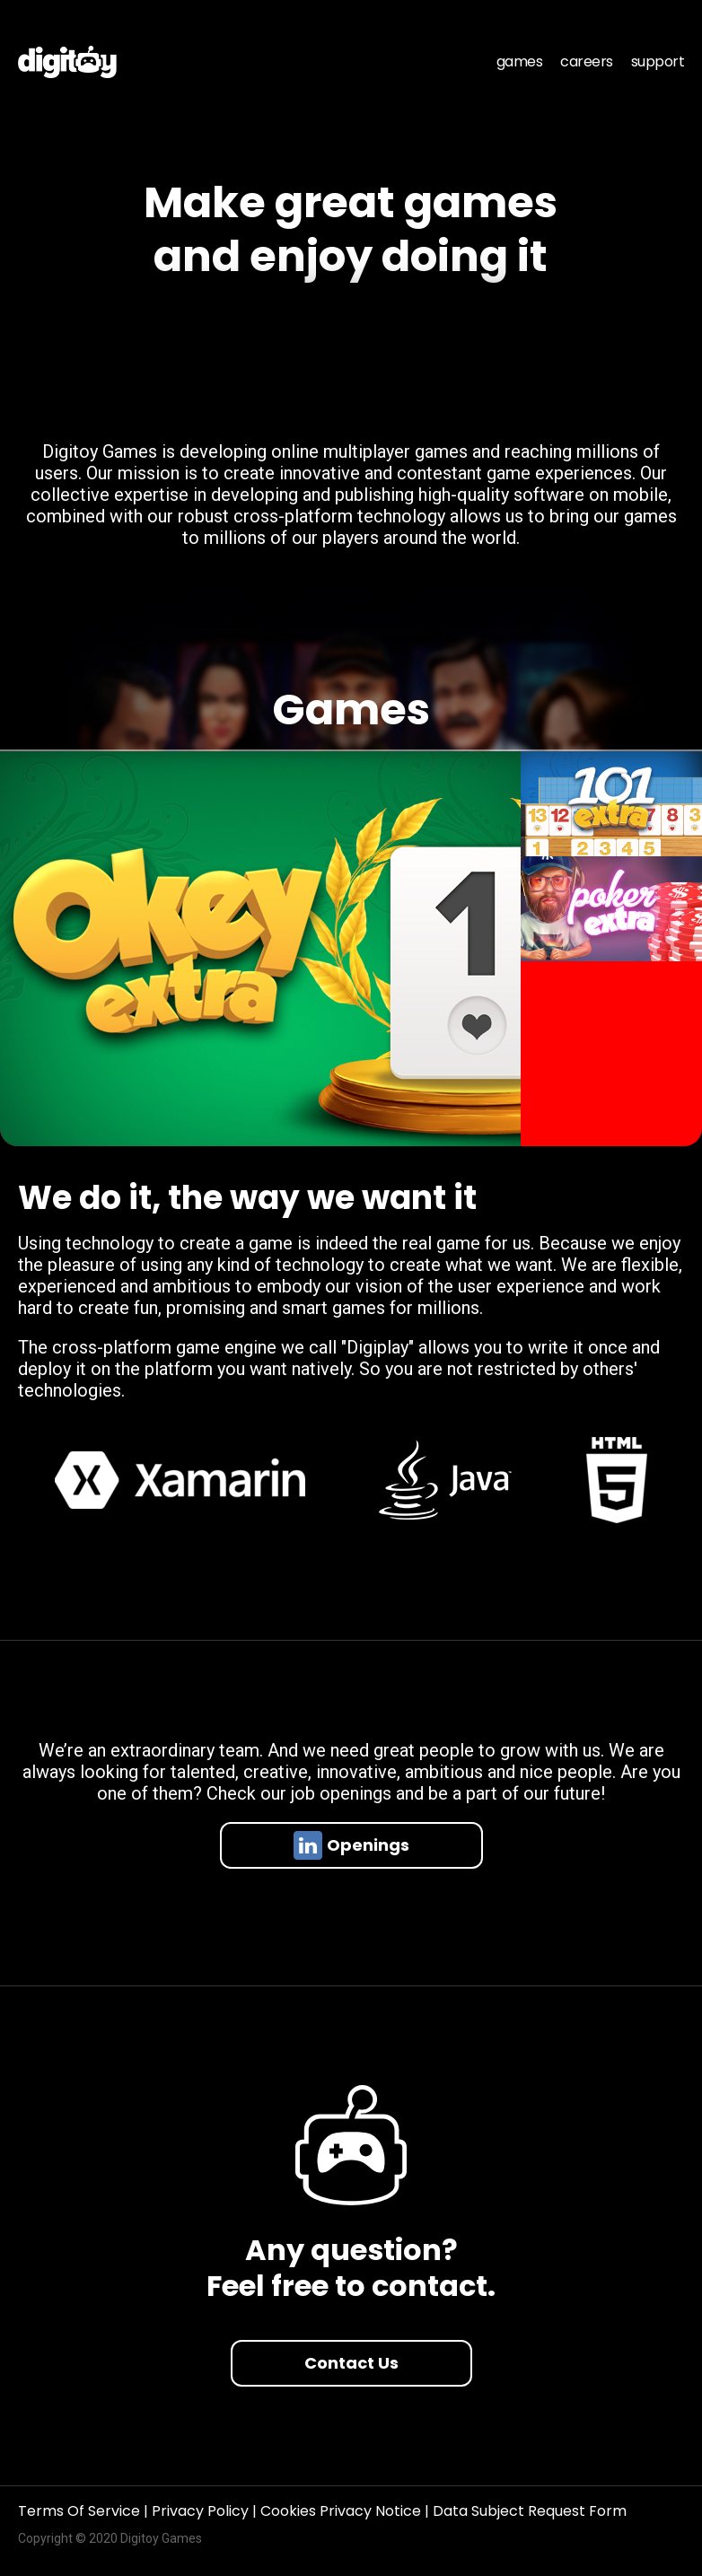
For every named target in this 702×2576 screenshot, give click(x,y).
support (658, 62)
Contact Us (351, 2363)
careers (586, 62)
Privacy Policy (202, 2511)
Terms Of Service (81, 2511)
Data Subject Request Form (530, 2511)
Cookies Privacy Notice (342, 2511)
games (519, 62)
